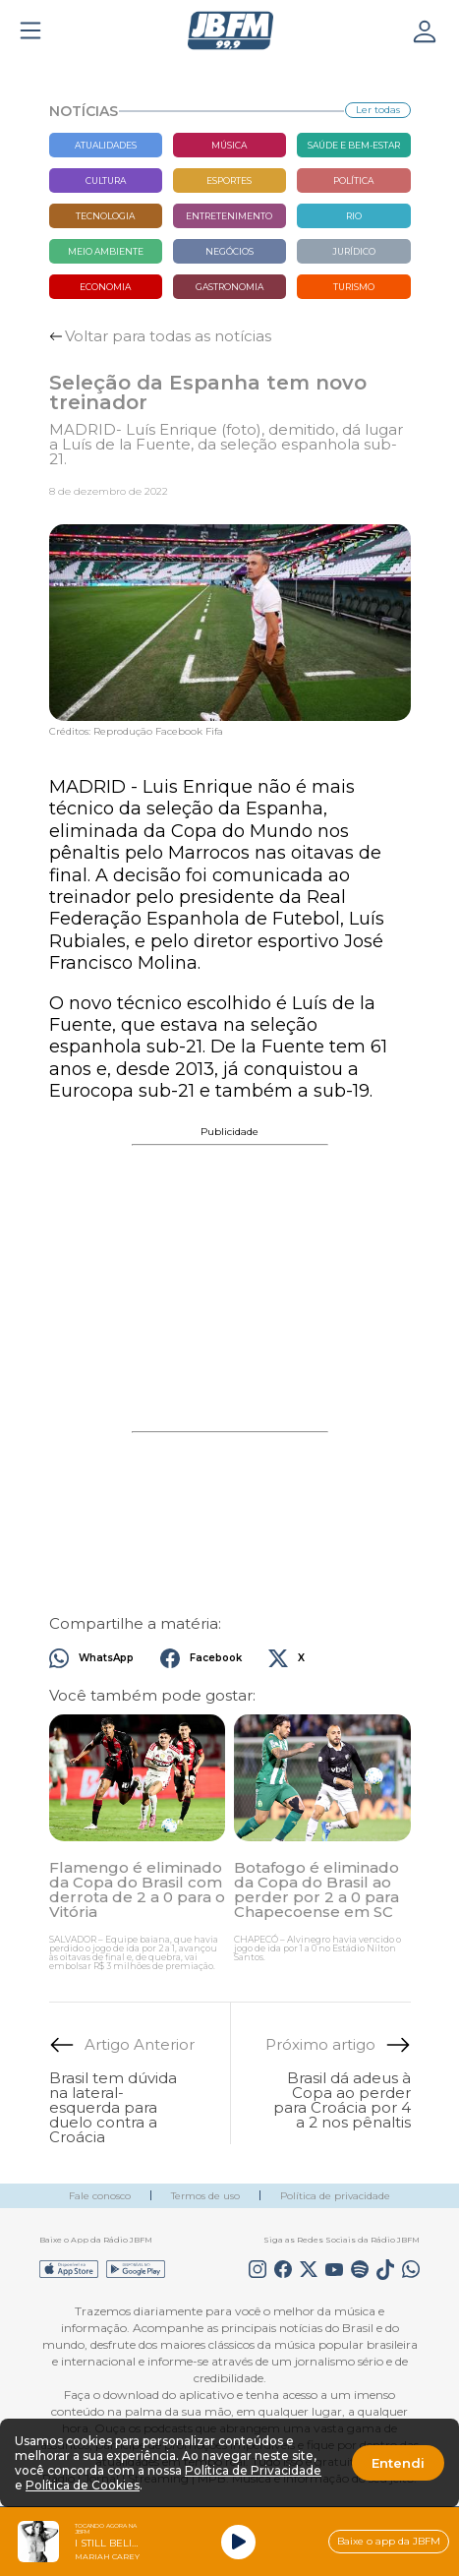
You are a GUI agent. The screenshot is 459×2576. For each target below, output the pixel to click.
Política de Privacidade (253, 2470)
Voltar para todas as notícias (168, 336)
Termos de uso (205, 2195)
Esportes (229, 180)
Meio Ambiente (105, 251)
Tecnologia (105, 215)
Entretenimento (229, 215)
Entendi (398, 2463)
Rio (354, 215)
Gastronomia (229, 286)
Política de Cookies (83, 2485)
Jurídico (353, 251)
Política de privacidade (335, 2195)
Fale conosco (100, 2195)
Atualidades (106, 145)
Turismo (353, 286)
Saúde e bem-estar (354, 145)
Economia (105, 286)
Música (229, 145)
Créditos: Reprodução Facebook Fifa (136, 732)
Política (353, 180)
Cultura (106, 180)
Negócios (229, 251)
